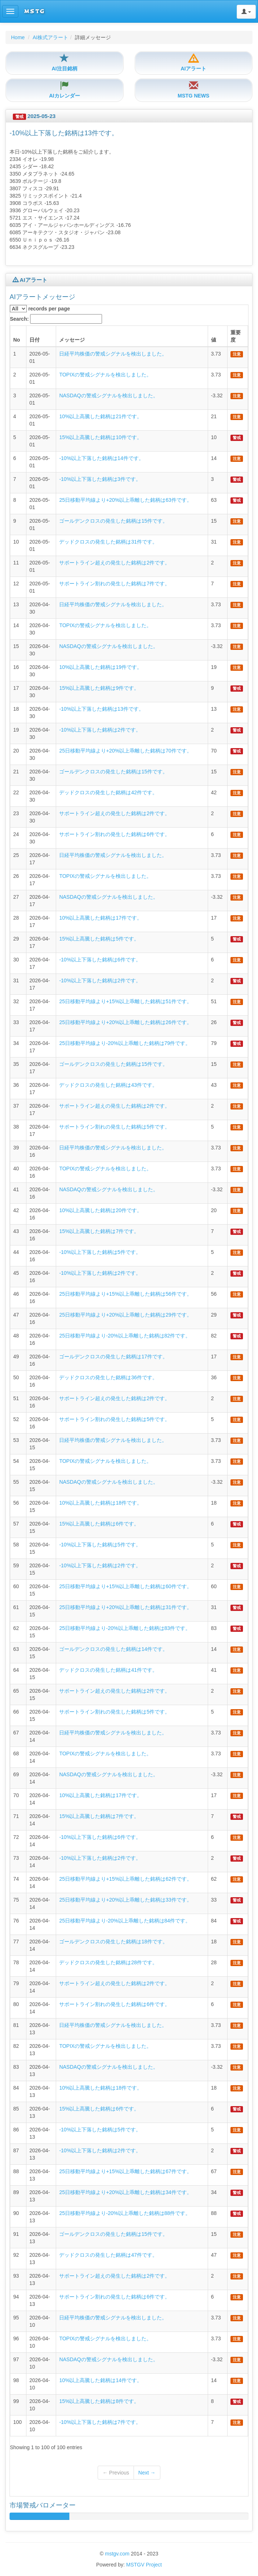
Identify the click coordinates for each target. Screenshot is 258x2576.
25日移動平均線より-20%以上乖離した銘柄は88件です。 (124, 2213)
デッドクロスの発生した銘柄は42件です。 (108, 792)
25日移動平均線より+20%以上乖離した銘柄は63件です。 (125, 500)
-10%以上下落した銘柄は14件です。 (101, 458)
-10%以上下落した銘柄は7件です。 (100, 2422)
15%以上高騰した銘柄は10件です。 (100, 437)
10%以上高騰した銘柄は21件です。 (100, 416)
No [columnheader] (16, 340)
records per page (40, 308)
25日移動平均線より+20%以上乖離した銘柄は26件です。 (125, 1022)
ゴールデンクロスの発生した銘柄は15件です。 (113, 521)
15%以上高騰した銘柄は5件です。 (99, 939)
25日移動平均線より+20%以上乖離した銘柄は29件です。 (125, 1315)
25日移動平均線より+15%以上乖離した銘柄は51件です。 (125, 1001)
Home (18, 37)
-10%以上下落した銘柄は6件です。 (100, 960)
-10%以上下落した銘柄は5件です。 (100, 1252)
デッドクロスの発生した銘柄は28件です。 (108, 1962)
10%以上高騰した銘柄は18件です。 (100, 1503)
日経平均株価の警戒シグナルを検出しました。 (113, 354)
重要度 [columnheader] (235, 336)
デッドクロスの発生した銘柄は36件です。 (108, 1377)
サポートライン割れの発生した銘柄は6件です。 (114, 834)
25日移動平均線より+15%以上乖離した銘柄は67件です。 (125, 2171)
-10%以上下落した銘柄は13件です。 (101, 709)
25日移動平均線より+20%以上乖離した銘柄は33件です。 (125, 1900)
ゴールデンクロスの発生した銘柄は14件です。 (113, 1649)
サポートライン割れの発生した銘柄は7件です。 (114, 583)
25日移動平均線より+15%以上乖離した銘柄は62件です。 (125, 1879)
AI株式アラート (50, 37)
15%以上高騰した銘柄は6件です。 (99, 1524)
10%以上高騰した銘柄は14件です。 (100, 2380)
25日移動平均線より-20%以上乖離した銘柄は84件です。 (124, 1921)
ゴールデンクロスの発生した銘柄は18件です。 (113, 1941)
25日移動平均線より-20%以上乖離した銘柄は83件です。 (124, 1628)
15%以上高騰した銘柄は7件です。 (99, 1231)
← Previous (115, 2473)
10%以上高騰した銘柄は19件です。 (100, 667)
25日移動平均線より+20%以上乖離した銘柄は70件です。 (125, 751)
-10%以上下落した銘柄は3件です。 (100, 479)
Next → (147, 2473)
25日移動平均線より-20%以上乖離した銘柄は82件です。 (124, 1336)
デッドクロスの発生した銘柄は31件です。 (108, 542)
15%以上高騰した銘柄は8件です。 (99, 2401)
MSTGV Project (144, 2565)
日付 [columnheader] (34, 340)
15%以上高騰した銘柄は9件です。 (99, 688)
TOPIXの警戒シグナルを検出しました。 (105, 375)
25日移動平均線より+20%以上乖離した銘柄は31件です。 (125, 1607)
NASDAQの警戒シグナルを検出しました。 (108, 395)
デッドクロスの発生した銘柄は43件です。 (108, 1085)
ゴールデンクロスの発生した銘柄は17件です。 (113, 1356)
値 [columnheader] (213, 340)
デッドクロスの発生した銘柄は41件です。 (108, 1670)
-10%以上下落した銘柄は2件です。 (100, 730)
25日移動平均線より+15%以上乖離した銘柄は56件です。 (125, 1294)
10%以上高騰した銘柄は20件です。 (100, 1210)
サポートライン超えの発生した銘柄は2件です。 (114, 563)
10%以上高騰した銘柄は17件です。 (100, 918)
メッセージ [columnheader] (72, 340)
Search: (56, 319)
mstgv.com (117, 2554)
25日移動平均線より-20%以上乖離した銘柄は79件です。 (124, 1043)
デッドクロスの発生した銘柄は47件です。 (108, 2255)
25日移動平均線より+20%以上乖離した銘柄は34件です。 (125, 2192)
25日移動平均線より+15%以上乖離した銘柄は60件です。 (125, 1586)
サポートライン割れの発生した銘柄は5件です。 (114, 1127)
